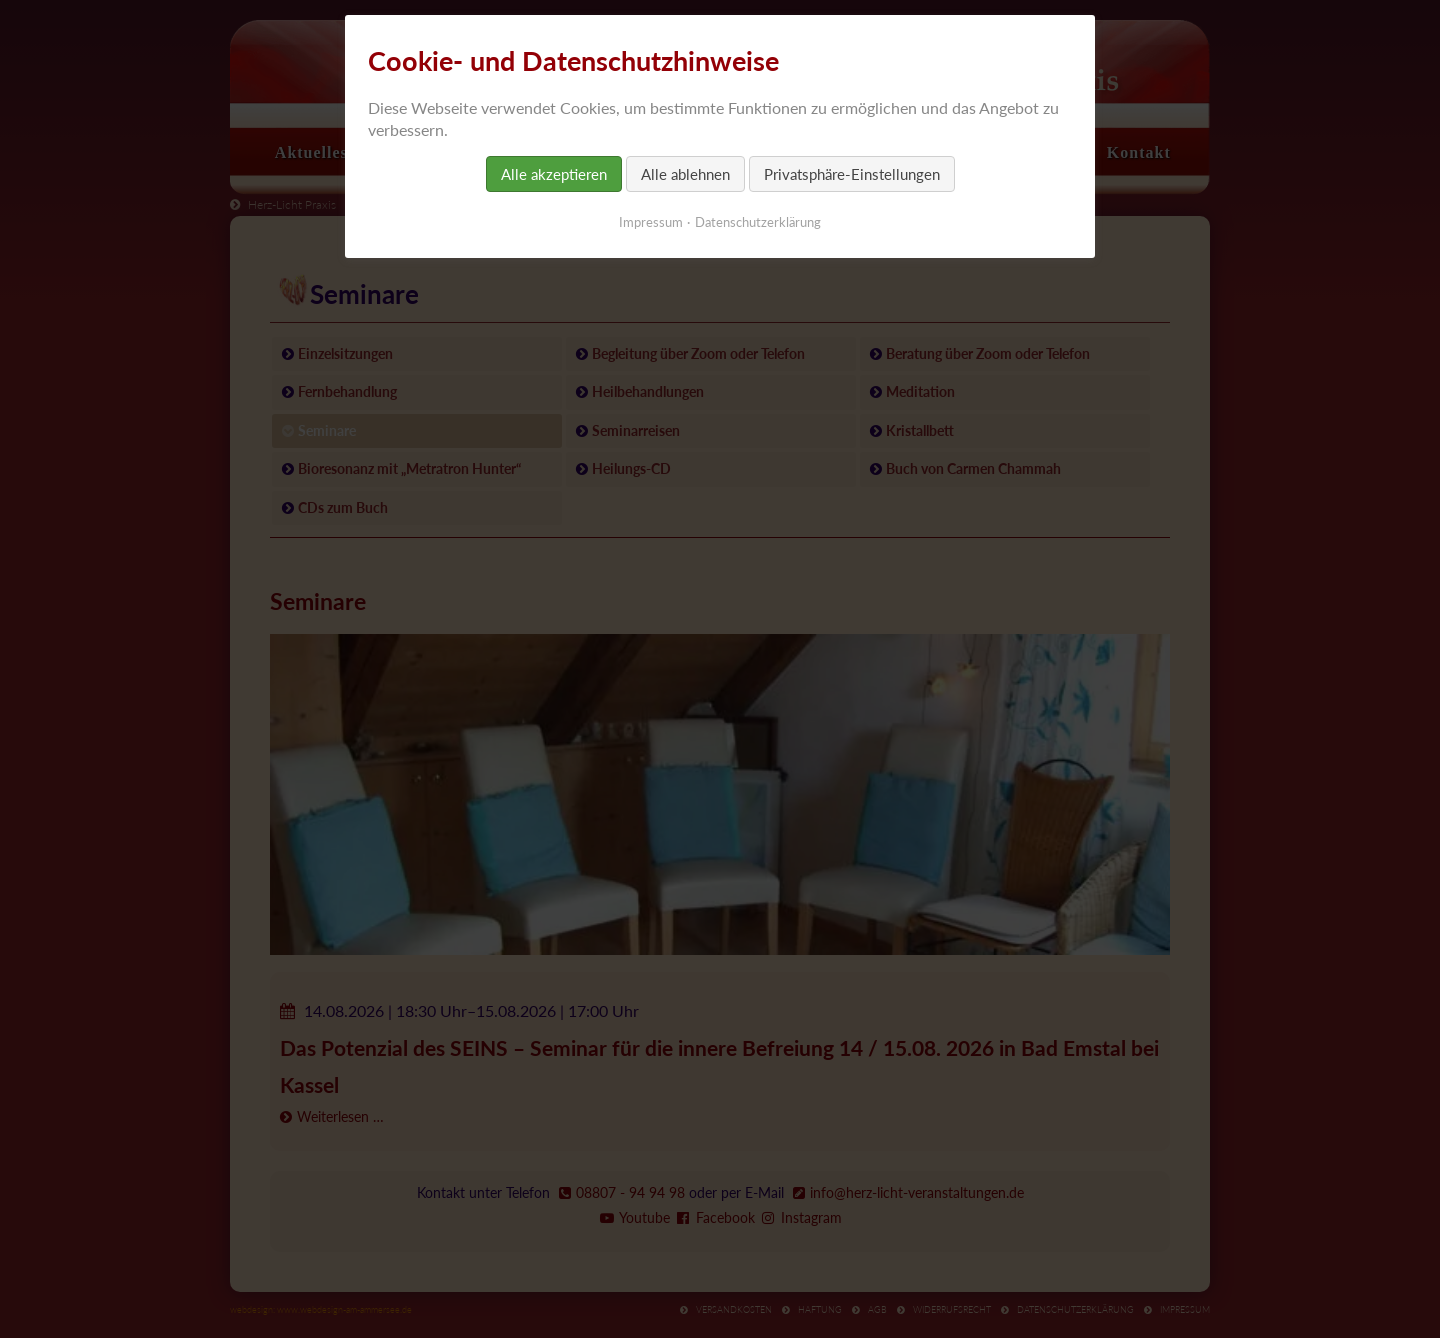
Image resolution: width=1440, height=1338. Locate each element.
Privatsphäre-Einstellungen (852, 174)
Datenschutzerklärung (758, 222)
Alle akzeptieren (554, 174)
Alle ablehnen (685, 174)
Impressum (651, 222)
